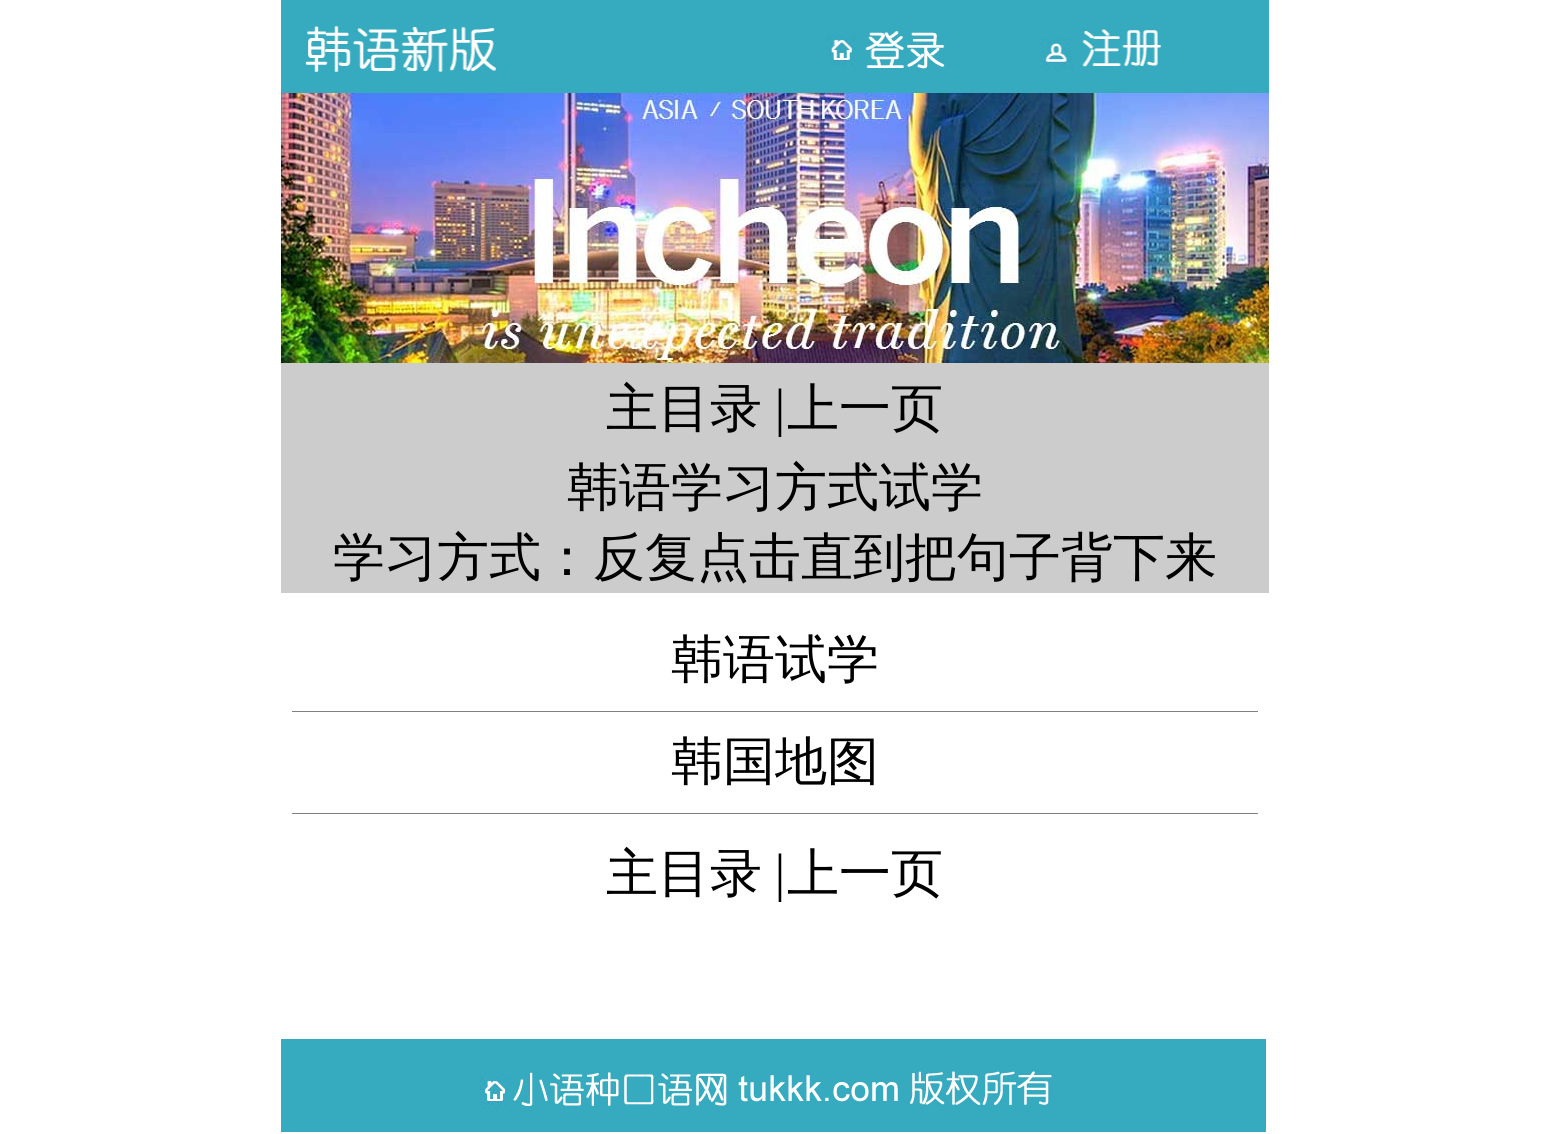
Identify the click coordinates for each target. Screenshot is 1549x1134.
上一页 (865, 408)
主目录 (684, 408)
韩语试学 (775, 659)
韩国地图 (775, 761)
